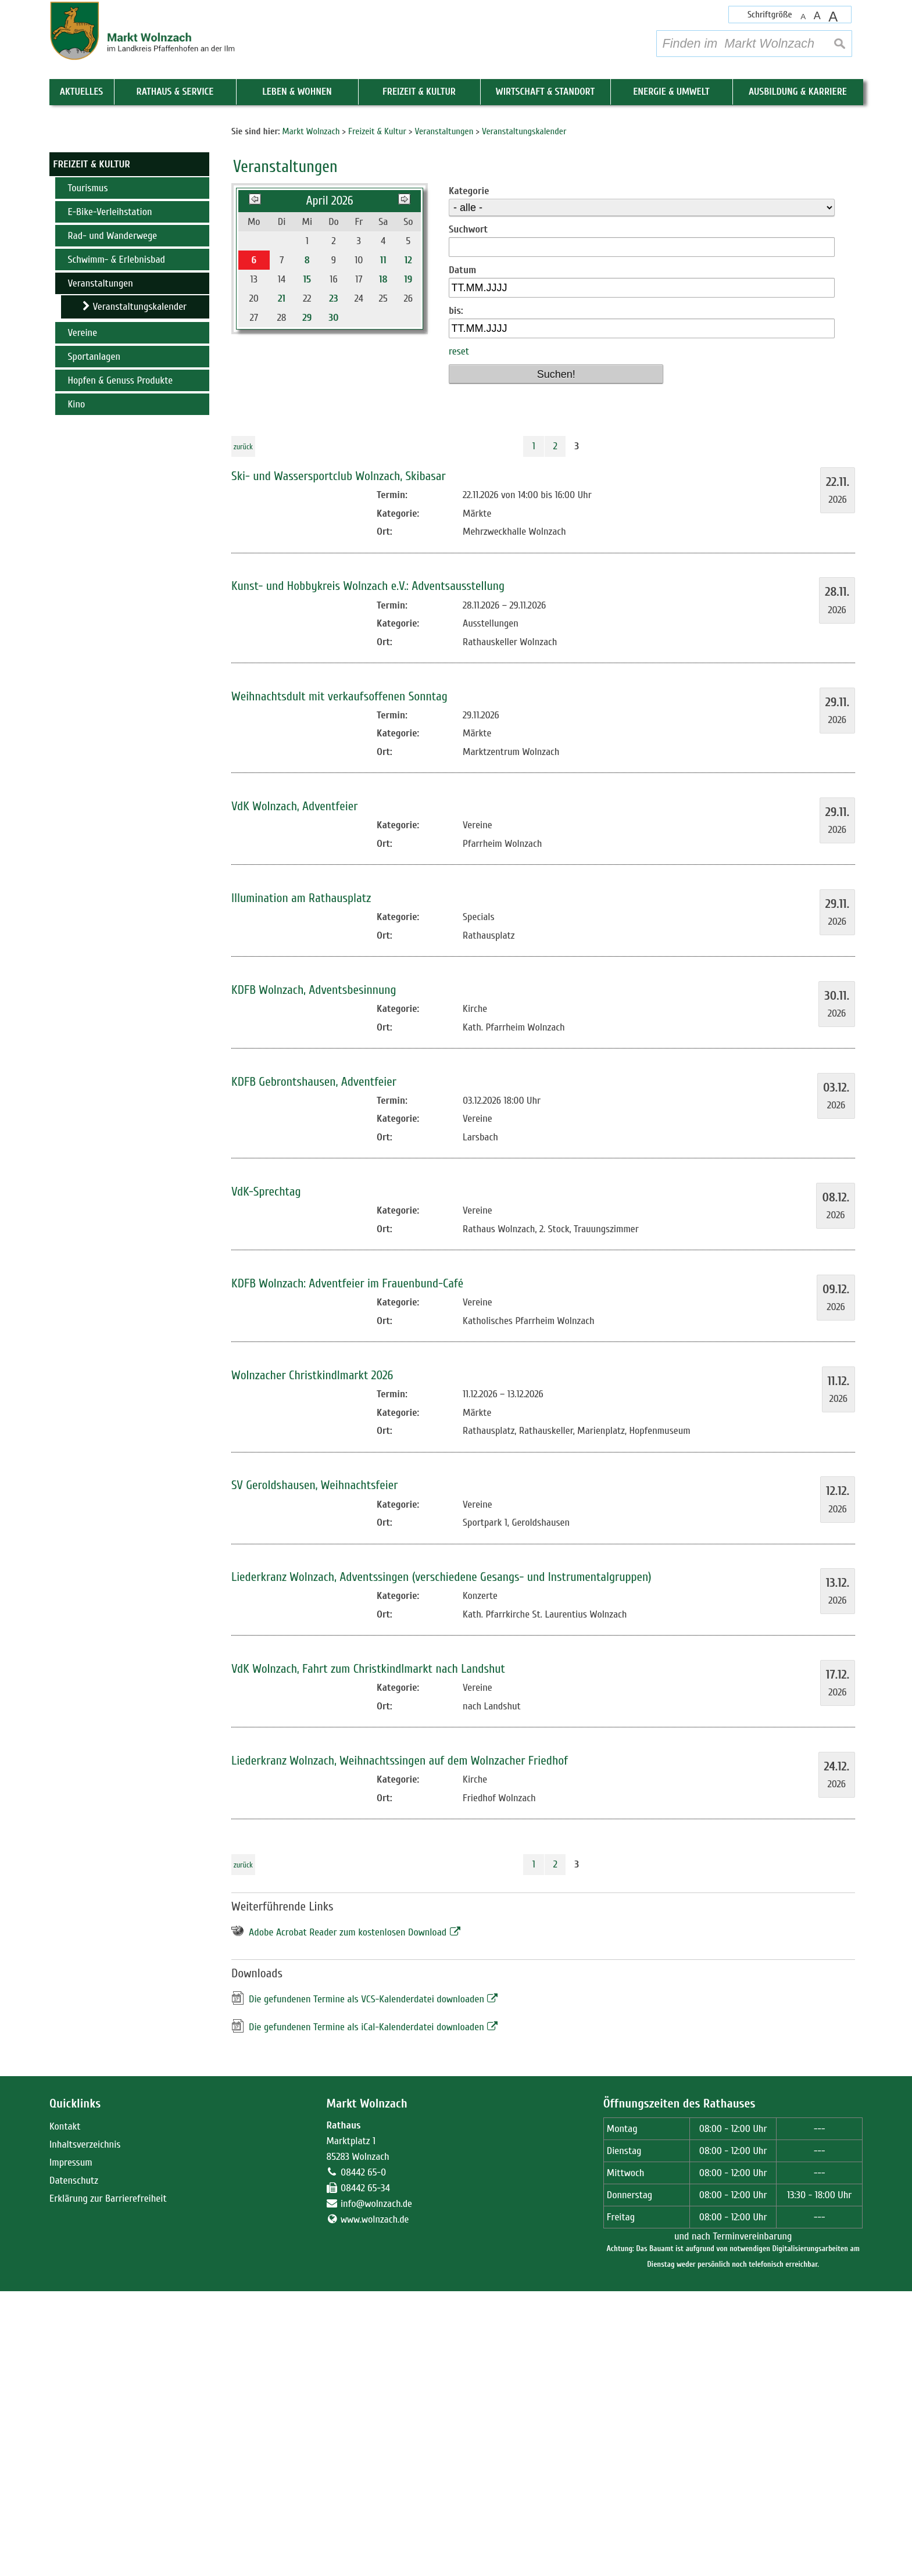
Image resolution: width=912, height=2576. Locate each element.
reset (459, 637)
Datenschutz (73, 2465)
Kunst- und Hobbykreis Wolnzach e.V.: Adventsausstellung (368, 871)
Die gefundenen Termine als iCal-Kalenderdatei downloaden (366, 2312)
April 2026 (329, 485)
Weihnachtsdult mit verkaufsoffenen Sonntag (339, 981)
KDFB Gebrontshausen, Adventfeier (313, 1366)
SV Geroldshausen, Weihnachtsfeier (314, 1770)
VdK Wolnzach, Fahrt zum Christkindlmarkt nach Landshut (368, 1954)
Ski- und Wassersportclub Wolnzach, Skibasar (338, 761)
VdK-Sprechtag (266, 1476)
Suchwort (468, 514)
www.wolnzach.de (375, 2504)
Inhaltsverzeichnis (84, 2429)
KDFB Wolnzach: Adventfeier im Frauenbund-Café (347, 1568)
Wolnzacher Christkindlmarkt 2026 (312, 1660)
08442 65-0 (363, 2457)
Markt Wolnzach (366, 2388)
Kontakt (64, 2411)
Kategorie (469, 476)
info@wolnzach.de (376, 2488)
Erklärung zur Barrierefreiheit (108, 2483)
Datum (462, 555)
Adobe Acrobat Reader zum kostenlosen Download (347, 2217)
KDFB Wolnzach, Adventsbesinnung (313, 1275)
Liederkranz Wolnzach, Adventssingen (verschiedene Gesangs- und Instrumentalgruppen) (441, 1862)
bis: (456, 595)
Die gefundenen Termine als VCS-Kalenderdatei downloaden (366, 2284)
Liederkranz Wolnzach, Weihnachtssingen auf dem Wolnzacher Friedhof (399, 2045)
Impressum (70, 2447)
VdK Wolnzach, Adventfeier (294, 1091)
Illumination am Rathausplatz (301, 1183)
